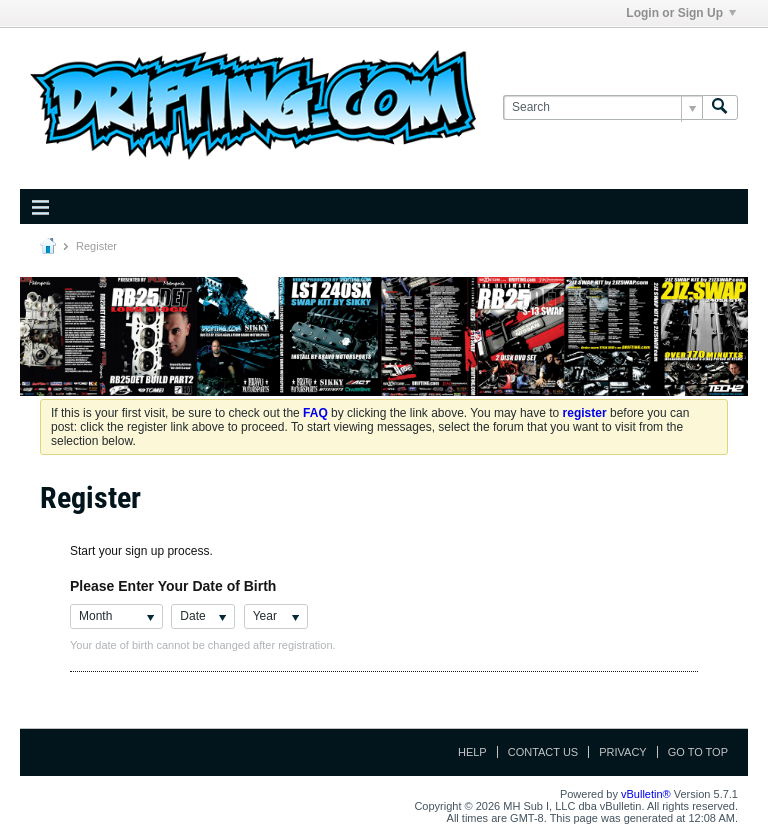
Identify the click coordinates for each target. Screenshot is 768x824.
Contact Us (543, 752)
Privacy (622, 752)
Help (472, 752)
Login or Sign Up (681, 13)
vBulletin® (646, 794)
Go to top (698, 752)
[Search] (602, 107)
